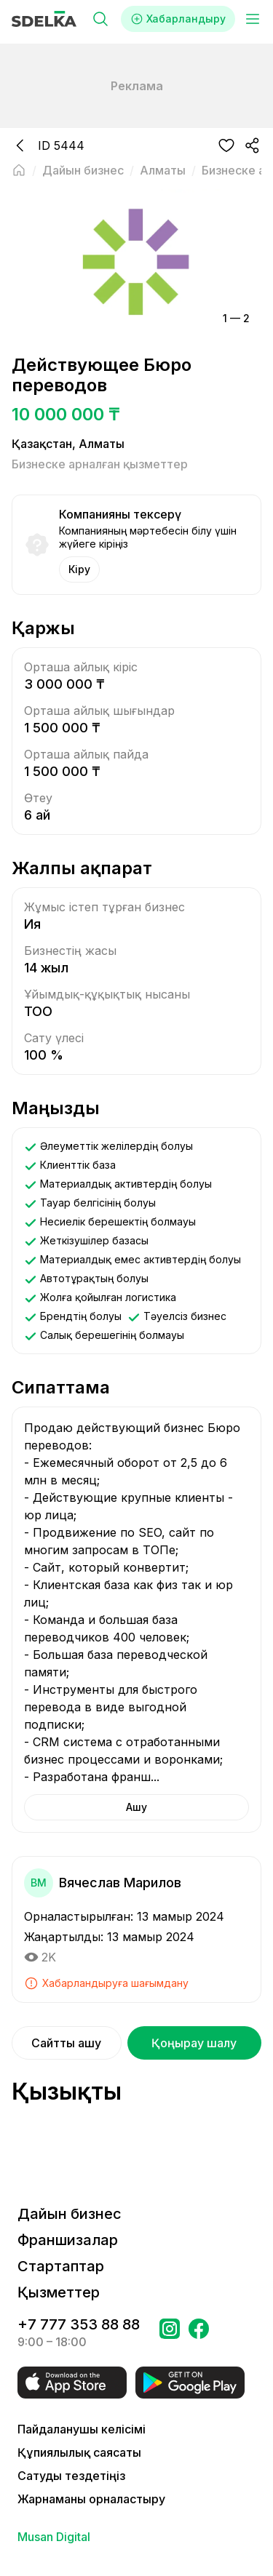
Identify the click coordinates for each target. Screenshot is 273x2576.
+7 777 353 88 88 (78, 2324)
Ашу (136, 1807)
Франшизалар (67, 2240)
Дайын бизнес (69, 2214)
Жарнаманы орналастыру (91, 2499)
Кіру (79, 569)
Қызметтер (58, 2292)
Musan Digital (53, 2536)
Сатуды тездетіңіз (71, 2475)
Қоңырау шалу (194, 2043)
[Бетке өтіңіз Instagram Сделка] (169, 2333)
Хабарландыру (178, 18)
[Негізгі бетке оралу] (19, 170)
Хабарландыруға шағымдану (106, 1983)
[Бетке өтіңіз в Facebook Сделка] (198, 2333)
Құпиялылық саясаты (79, 2452)
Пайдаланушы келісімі (81, 2429)
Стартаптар (60, 2266)
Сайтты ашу (66, 2043)
